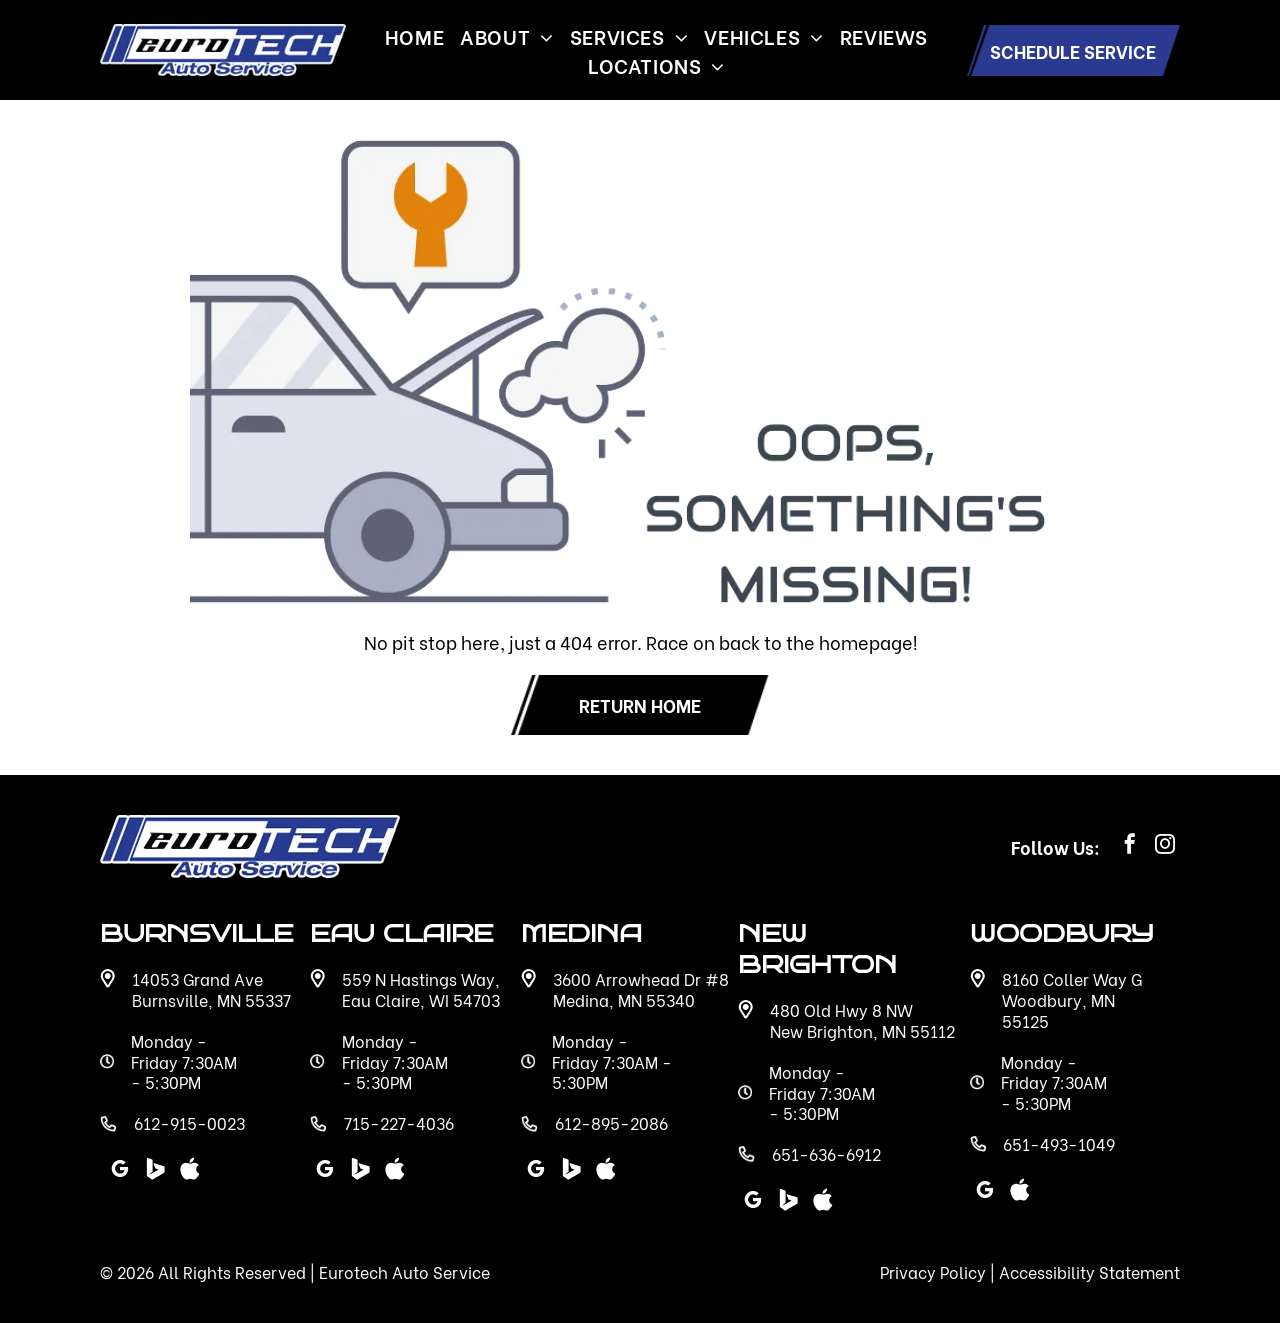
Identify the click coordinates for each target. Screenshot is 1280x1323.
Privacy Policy (933, 1271)
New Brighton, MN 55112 (862, 1030)
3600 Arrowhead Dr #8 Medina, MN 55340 (641, 989)
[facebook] (1130, 846)
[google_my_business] (753, 1202)
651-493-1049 (1059, 1143)
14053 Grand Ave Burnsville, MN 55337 (211, 989)
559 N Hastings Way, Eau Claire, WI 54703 (421, 989)
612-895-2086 (611, 1122)
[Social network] (788, 1202)
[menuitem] (414, 35)
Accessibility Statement (1089, 1271)
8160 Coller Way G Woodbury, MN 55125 (1072, 999)
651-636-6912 (826, 1153)
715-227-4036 (399, 1122)
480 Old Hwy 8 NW (841, 1009)
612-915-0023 (189, 1122)
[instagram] (1165, 846)
